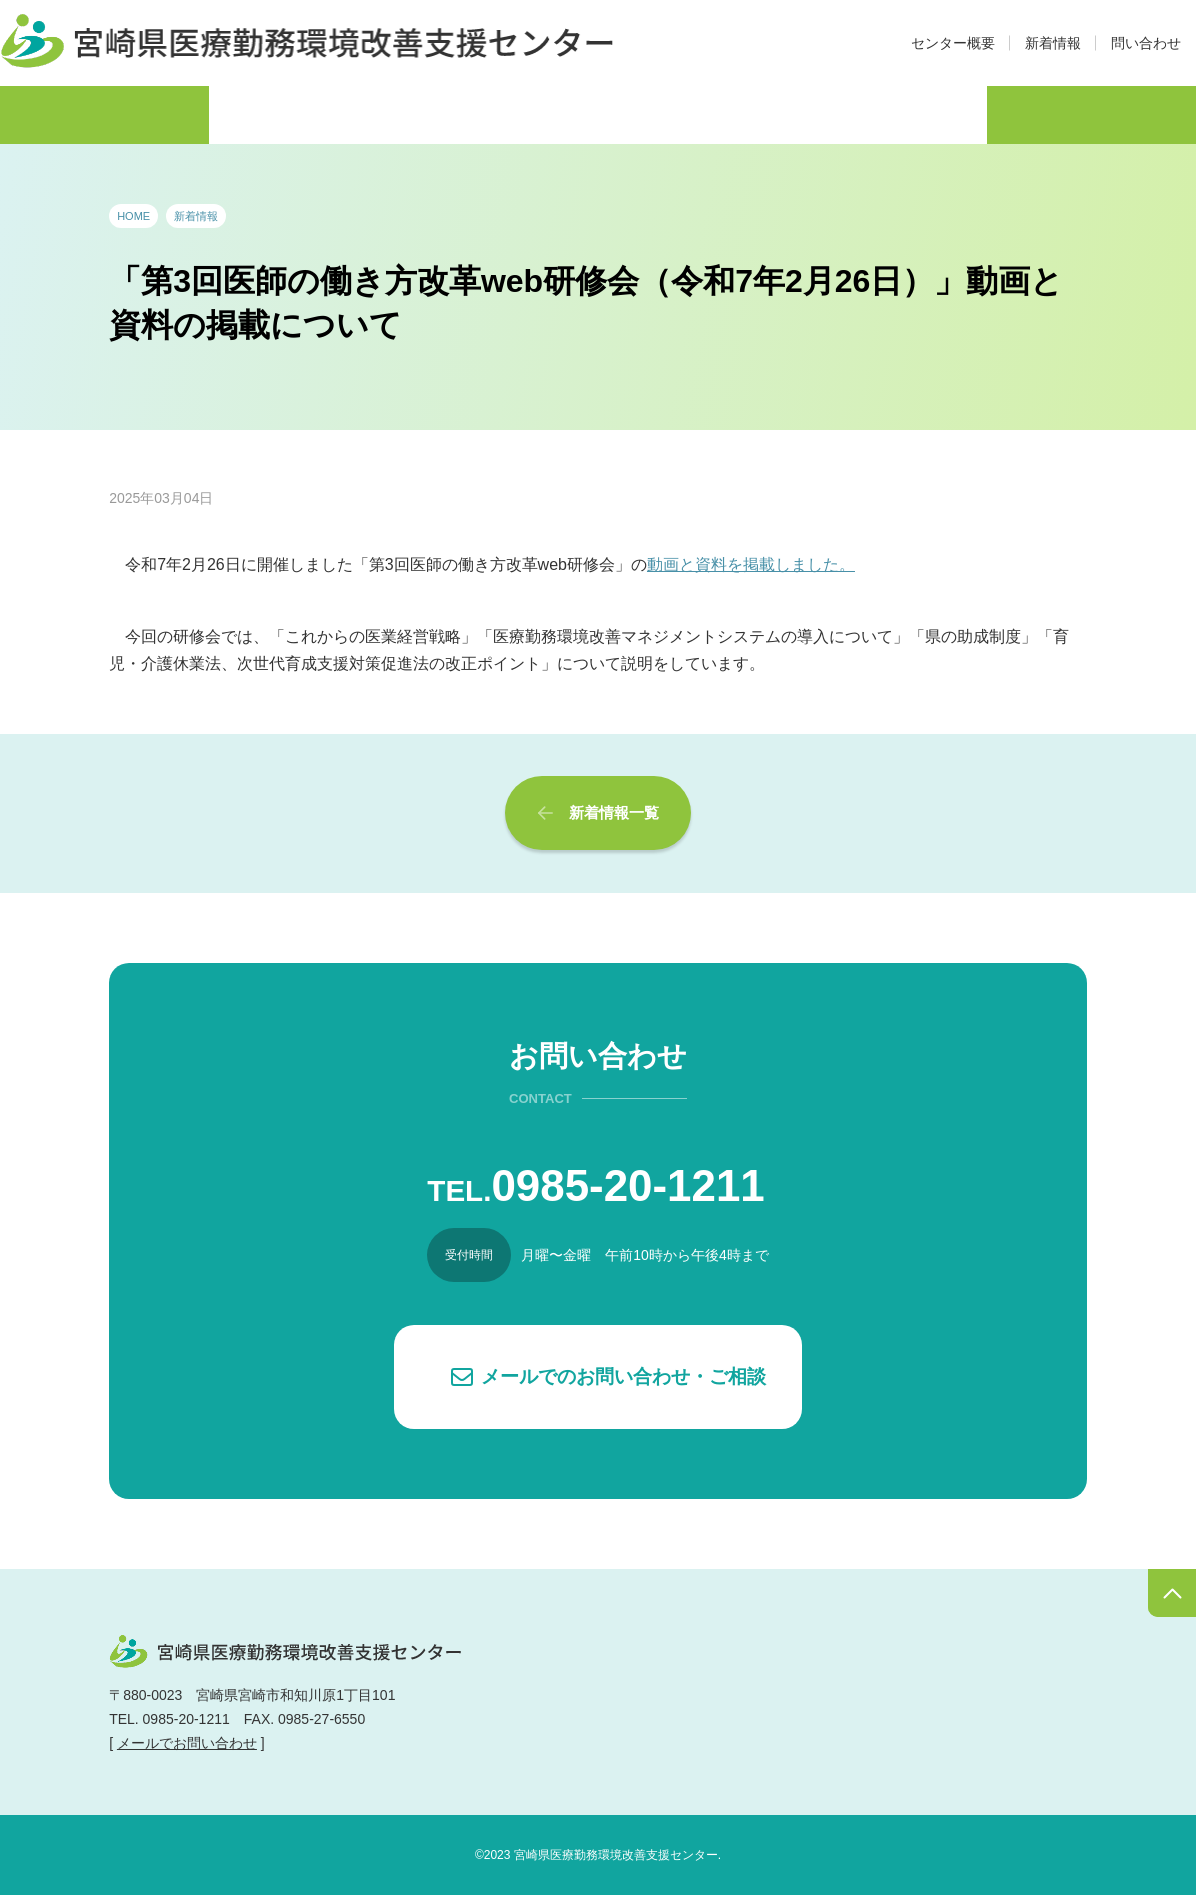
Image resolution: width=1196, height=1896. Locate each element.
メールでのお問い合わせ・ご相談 (623, 1376)
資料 (808, 114)
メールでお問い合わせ (187, 1744)
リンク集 (1064, 114)
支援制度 (672, 114)
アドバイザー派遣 (483, 114)
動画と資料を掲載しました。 (751, 564)
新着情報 (1053, 43)
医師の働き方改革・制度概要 (213, 114)
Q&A (927, 114)
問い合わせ (1146, 43)
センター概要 (953, 43)
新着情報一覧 (614, 812)
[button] (598, 1377)
